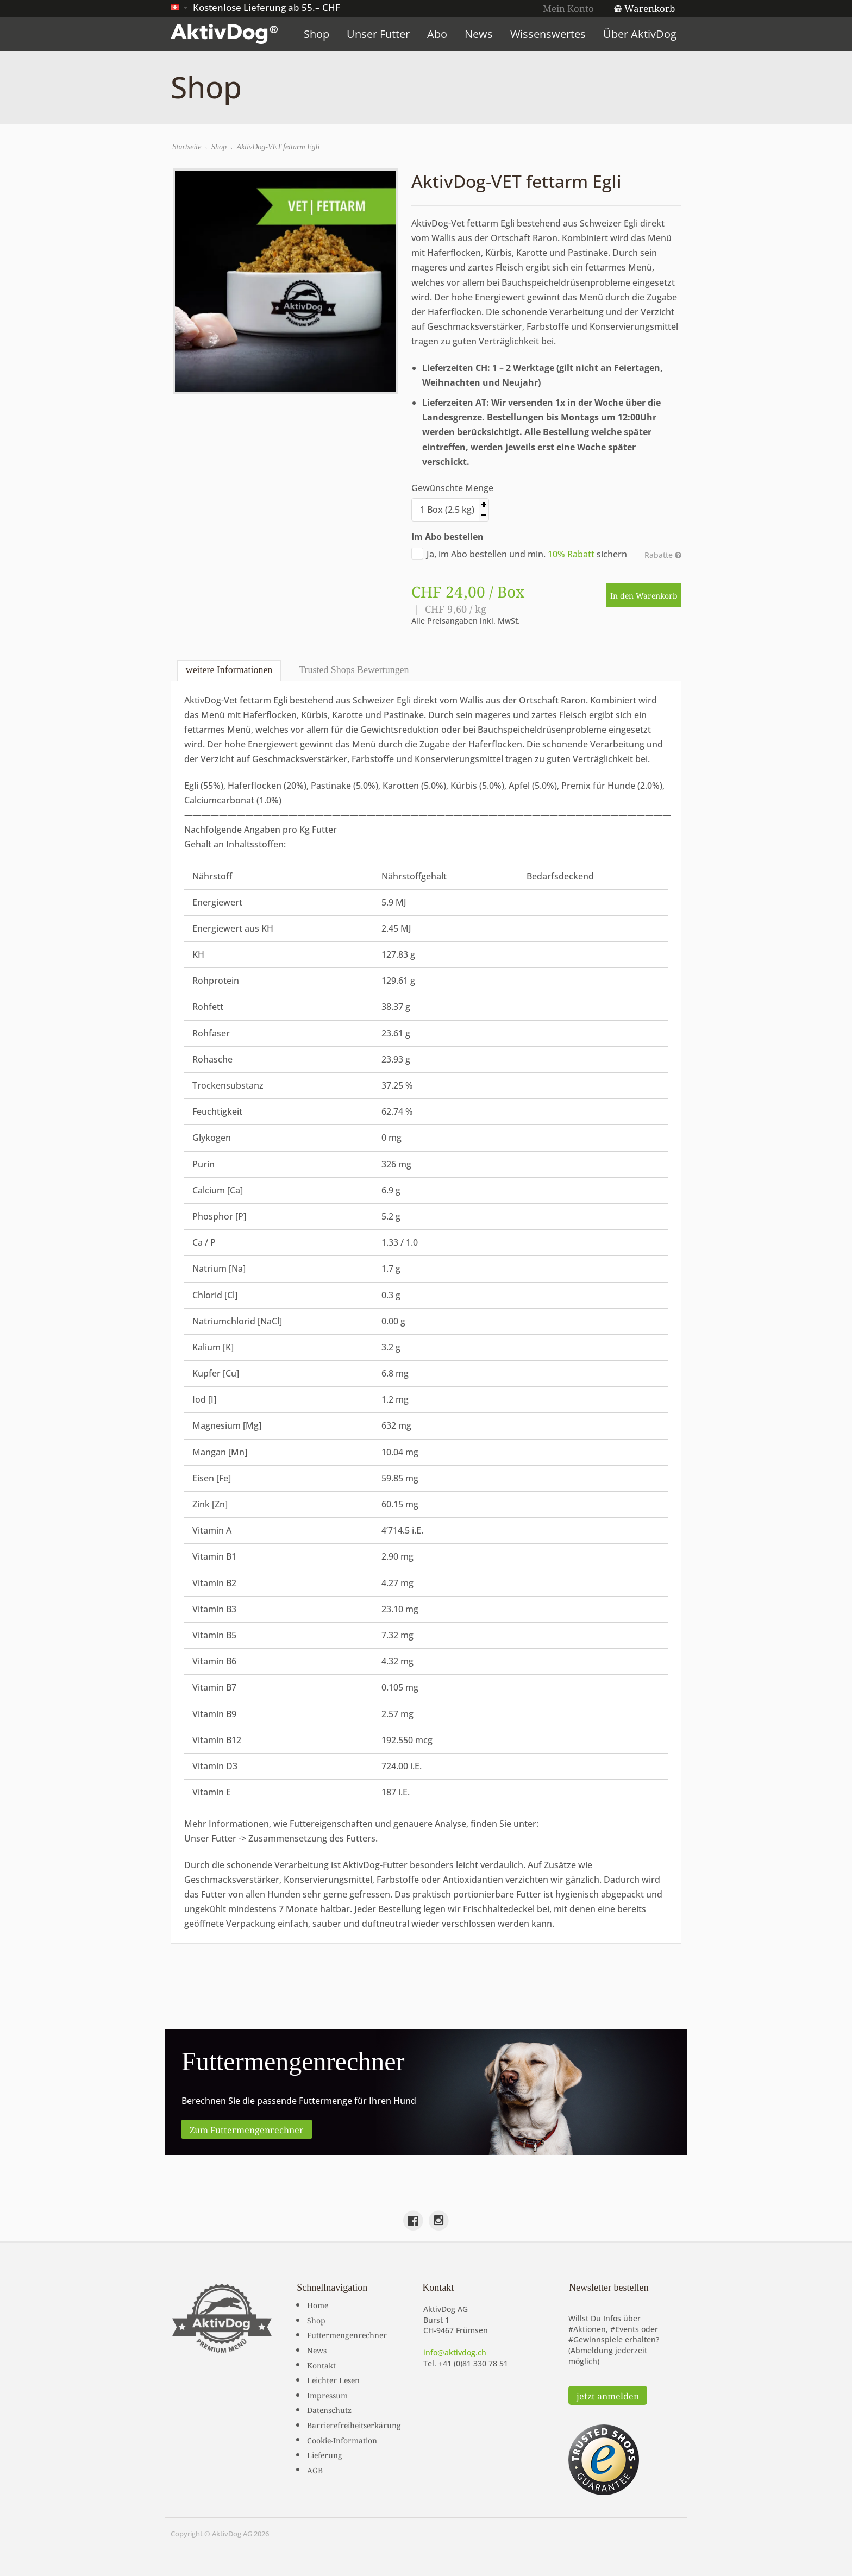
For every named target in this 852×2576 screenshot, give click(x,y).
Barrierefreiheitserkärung (354, 2424)
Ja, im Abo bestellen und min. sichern (519, 554)
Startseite (187, 147)
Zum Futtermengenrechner (247, 2128)
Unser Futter (379, 34)
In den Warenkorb (643, 595)
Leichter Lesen (333, 2379)
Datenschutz (329, 2409)
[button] (554, 504)
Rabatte (662, 555)
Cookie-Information (342, 2439)
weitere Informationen (228, 669)
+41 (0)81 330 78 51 (473, 2363)
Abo (439, 34)
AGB (315, 2469)
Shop (318, 34)
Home (317, 2304)
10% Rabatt (571, 554)
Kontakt (321, 2364)
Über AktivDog (641, 34)
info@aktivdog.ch (454, 2352)
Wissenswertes (549, 34)
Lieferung (324, 2454)
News (480, 34)
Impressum (327, 2394)
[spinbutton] (485, 509)
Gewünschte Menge (452, 488)
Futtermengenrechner (347, 2334)
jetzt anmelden (608, 2394)
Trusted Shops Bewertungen (353, 669)
